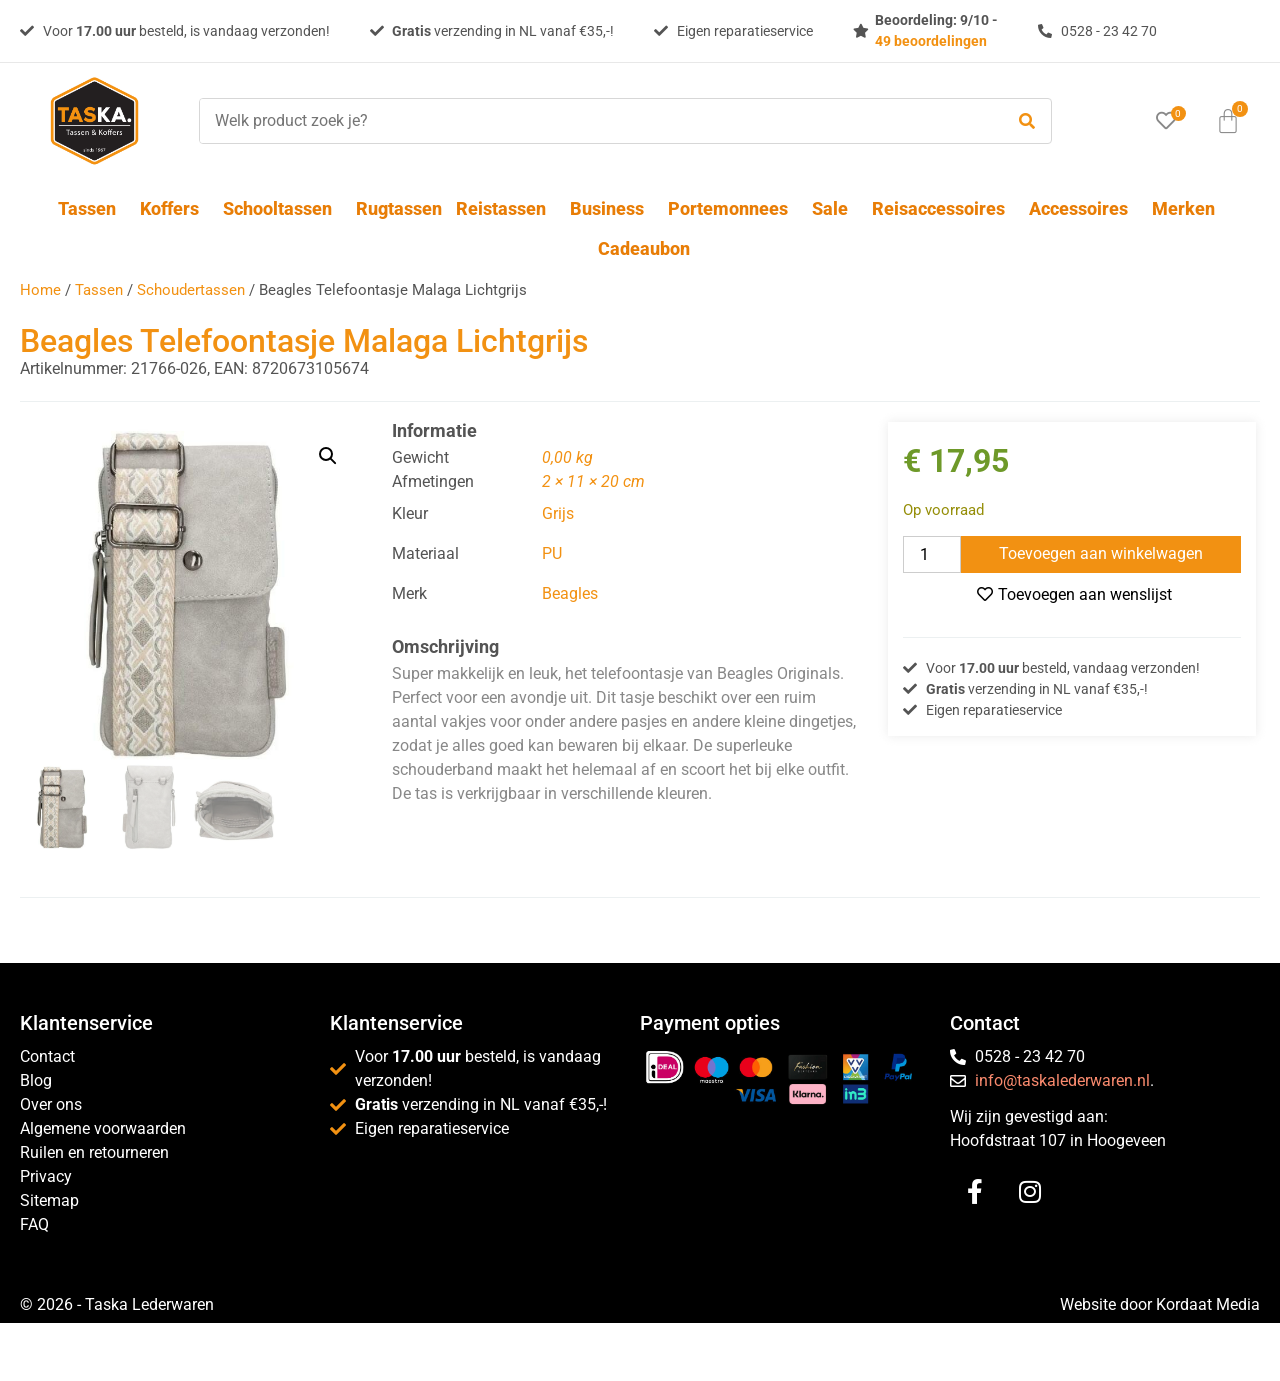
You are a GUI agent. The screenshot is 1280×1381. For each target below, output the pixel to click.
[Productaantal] (932, 554)
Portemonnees (733, 208)
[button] (328, 456)
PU (552, 553)
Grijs (558, 513)
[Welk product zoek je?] (596, 121)
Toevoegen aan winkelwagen (1101, 553)
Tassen (92, 208)
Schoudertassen (191, 290)
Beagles (570, 593)
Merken (1183, 208)
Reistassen (506, 208)
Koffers (174, 208)
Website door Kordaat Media (1160, 1304)
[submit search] (1027, 121)
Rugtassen (399, 208)
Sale (835, 208)
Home (40, 290)
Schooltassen (282, 208)
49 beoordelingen (931, 41)
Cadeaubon (644, 248)
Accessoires (1083, 208)
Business (612, 208)
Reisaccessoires (943, 208)
